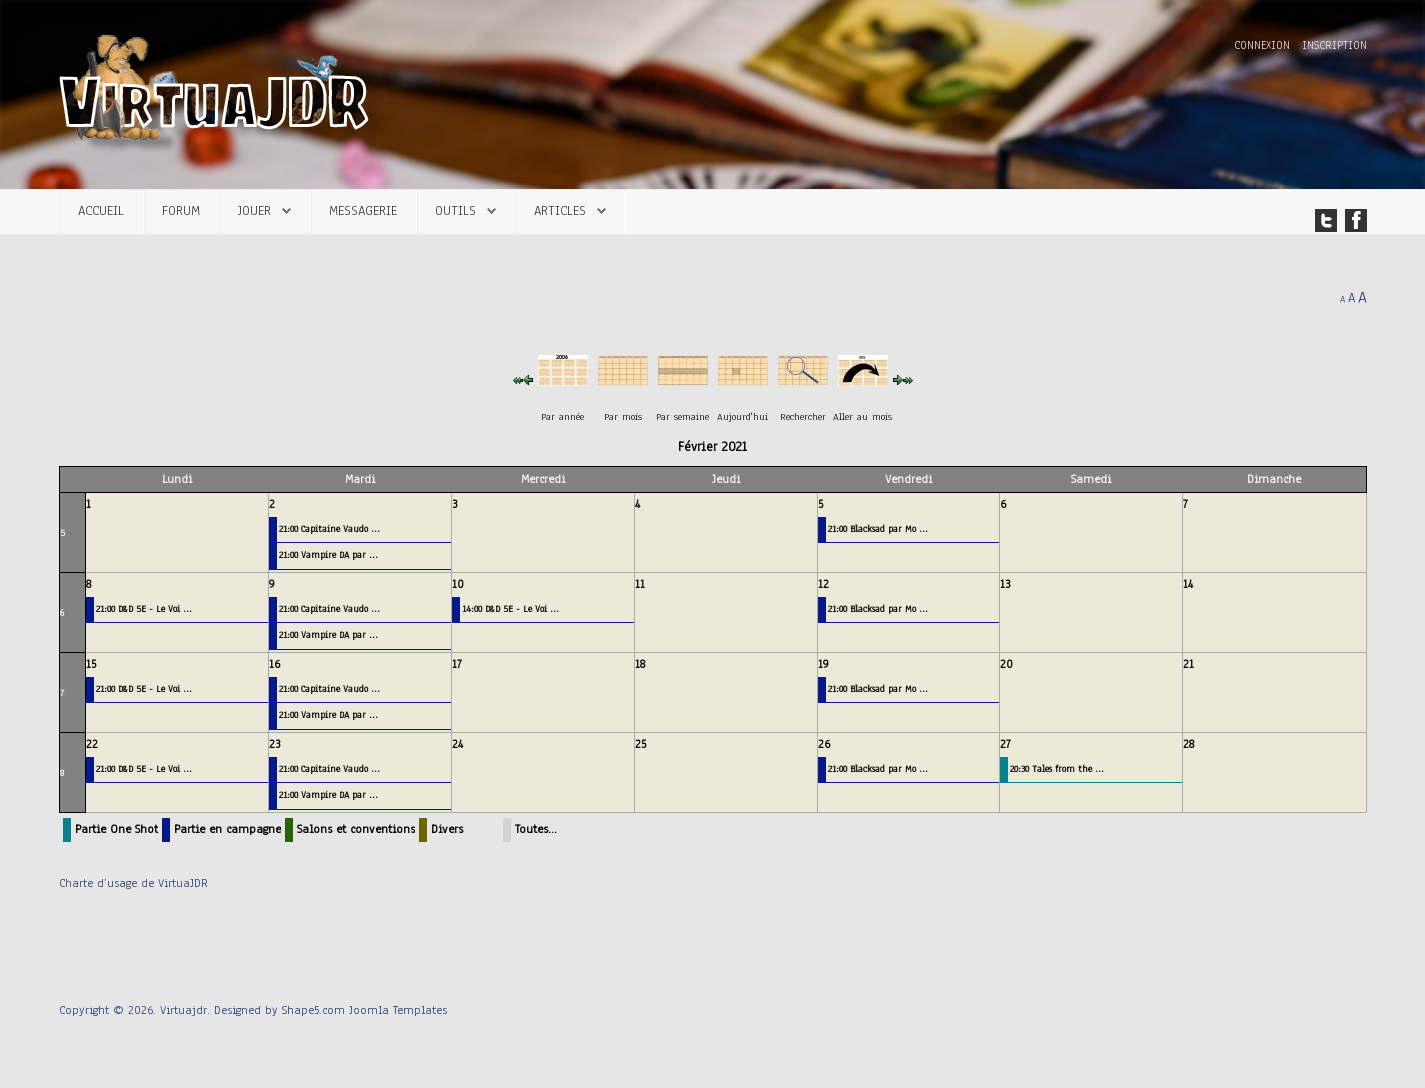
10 (458, 584)
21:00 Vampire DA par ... (328, 554)
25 (640, 744)
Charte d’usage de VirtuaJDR (133, 883)
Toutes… (536, 829)
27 (1005, 744)
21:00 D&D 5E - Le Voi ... (144, 608)
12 (823, 584)
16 (274, 664)
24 (457, 744)
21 (1188, 664)
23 (274, 744)
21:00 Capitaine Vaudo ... (329, 528)
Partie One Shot (116, 829)
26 (824, 744)
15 (91, 664)
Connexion (1264, 45)
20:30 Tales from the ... (1057, 768)
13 (1005, 584)
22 (92, 744)
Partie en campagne (227, 829)
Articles (560, 210)
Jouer (254, 210)
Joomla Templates (398, 1010)
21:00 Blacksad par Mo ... (878, 528)
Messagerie (363, 210)
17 (457, 664)
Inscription (1334, 45)
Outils (455, 210)
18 (640, 664)
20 (1006, 664)
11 (640, 584)
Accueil (101, 210)
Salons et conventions (356, 829)
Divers (447, 829)
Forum (181, 210)
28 (1188, 744)
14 (1188, 584)
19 (823, 664)
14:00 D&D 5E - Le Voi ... (510, 608)
